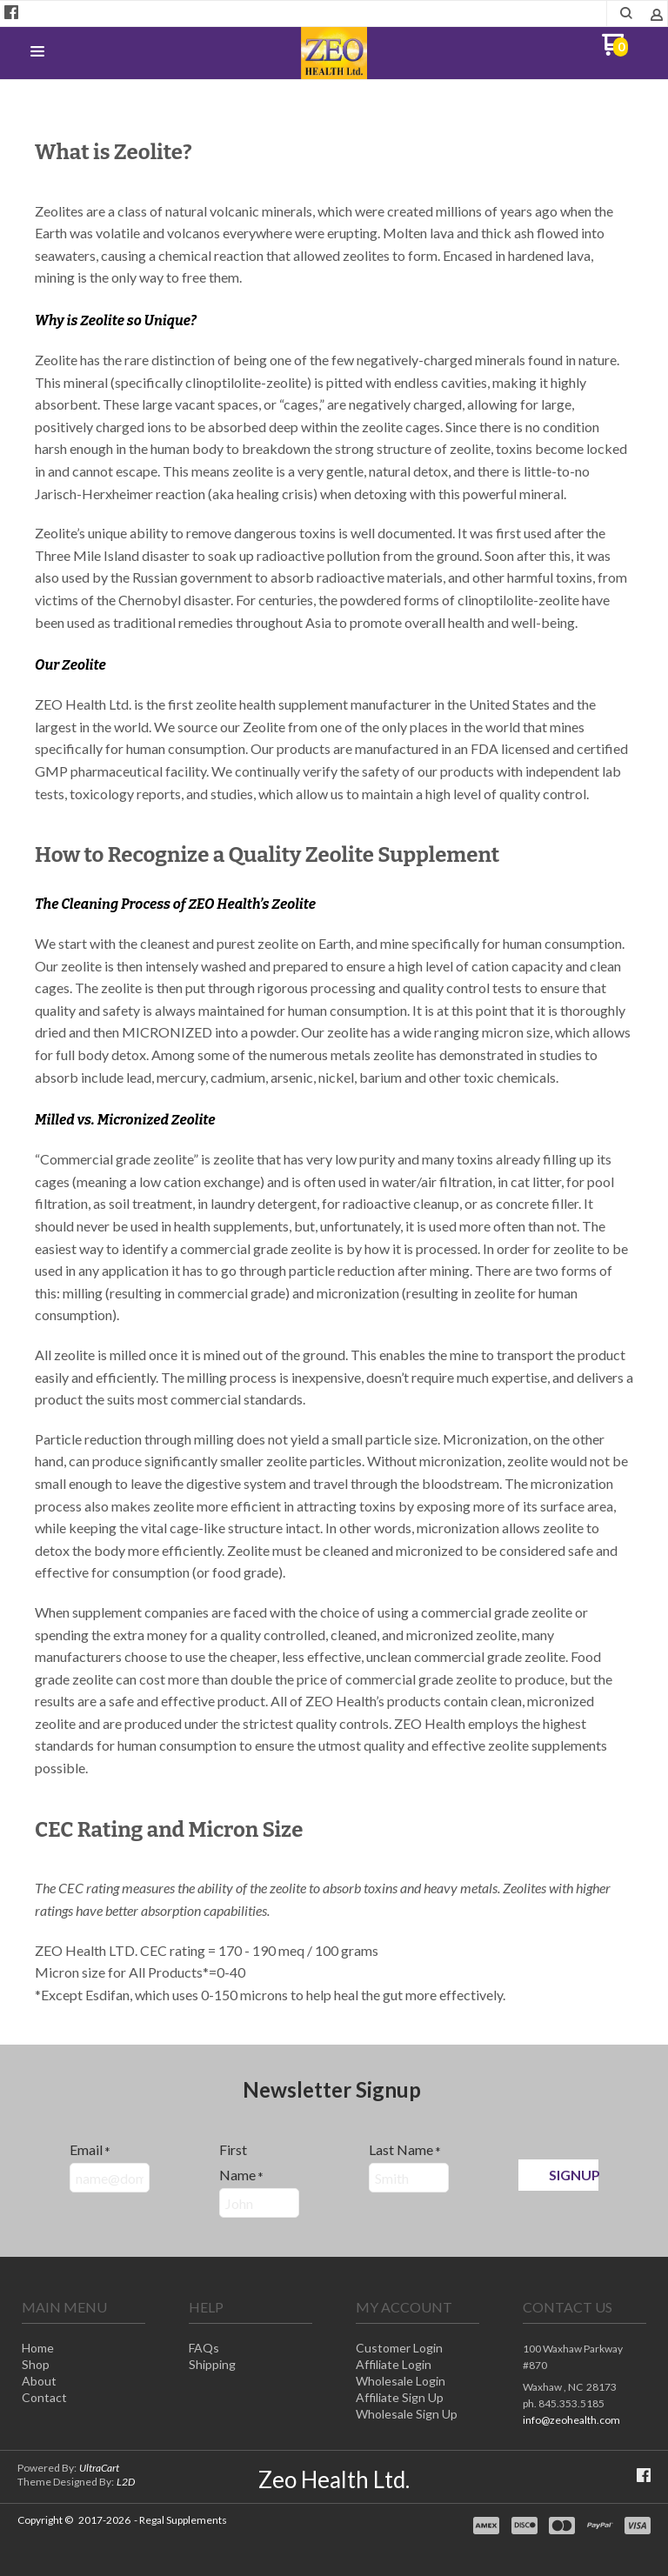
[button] (627, 12)
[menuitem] (83, 2349)
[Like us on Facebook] (11, 12)
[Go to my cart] (614, 50)
